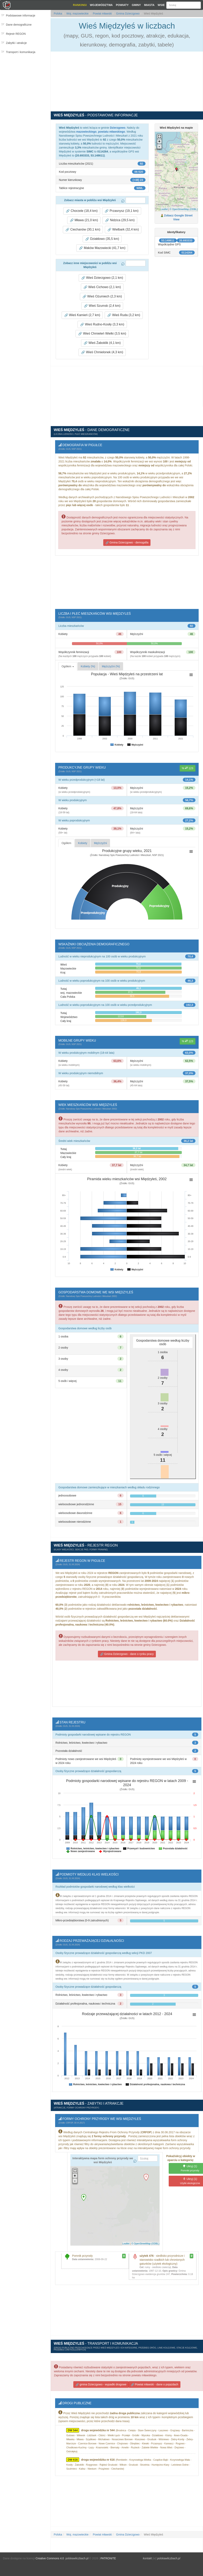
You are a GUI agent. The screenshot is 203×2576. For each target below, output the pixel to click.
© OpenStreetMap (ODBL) (184, 209)
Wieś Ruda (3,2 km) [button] (123, 315)
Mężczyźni (100, 842)
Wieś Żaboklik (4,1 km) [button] (102, 343)
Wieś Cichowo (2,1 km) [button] (102, 287)
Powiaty (122, 5)
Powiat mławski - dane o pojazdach (154, 2369)
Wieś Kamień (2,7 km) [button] (82, 315)
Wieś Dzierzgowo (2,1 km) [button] (102, 278)
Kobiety (82, 842)
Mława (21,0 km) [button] (84, 220)
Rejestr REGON (16, 33)
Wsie (161, 5)
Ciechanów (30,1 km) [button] (82, 229)
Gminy (136, 5)
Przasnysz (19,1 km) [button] (121, 211)
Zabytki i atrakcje (16, 42)
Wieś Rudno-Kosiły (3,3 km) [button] (102, 324)
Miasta (149, 5)
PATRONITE (108, 2542)
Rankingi (80, 5)
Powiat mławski (102, 13)
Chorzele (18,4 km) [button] (82, 211)
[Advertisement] (25, 73)
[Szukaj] (183, 5)
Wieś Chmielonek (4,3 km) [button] (102, 352)
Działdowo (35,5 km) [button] (102, 239)
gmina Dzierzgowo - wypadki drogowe (101, 2369)
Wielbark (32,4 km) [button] (123, 229)
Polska (58, 13)
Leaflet (164, 209)
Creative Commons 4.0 (49, 2542)
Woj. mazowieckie (77, 13)
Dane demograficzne (19, 24)
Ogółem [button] (67, 665)
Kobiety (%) (88, 665)
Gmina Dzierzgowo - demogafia (126, 541)
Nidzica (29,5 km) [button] (120, 220)
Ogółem (66, 842)
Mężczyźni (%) (111, 665)
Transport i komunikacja (20, 52)
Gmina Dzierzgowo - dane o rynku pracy (127, 1650)
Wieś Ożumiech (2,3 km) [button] (102, 296)
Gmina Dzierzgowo (127, 13)
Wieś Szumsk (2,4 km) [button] (102, 306)
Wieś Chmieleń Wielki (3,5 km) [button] (102, 333)
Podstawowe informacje (20, 15)
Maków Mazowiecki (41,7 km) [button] (102, 248)
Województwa (101, 5)
